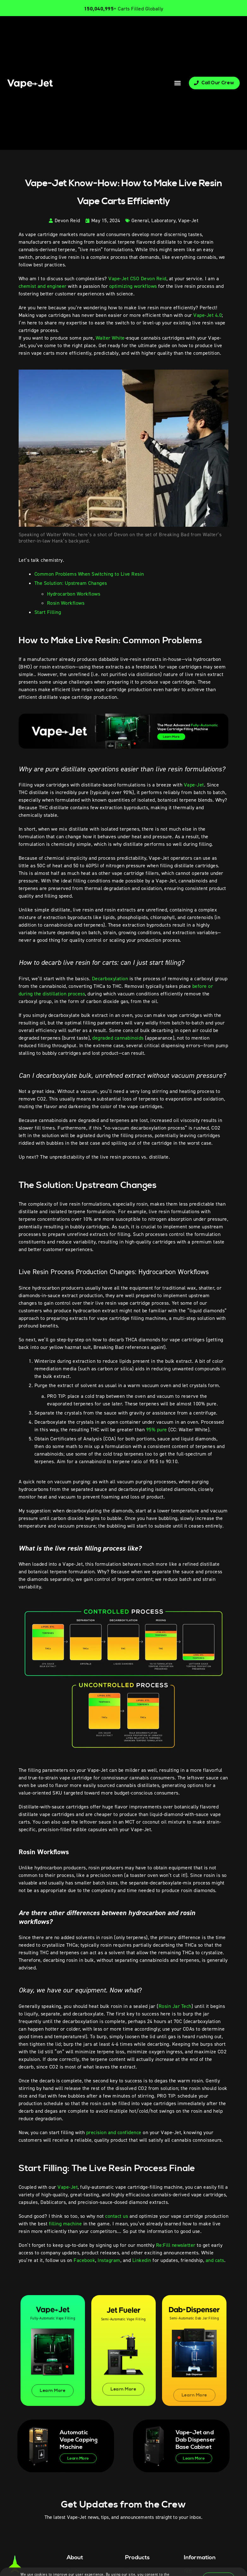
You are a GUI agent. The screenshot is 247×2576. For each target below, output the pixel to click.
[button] (177, 83)
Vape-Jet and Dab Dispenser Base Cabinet (196, 2440)
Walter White (110, 338)
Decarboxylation (110, 978)
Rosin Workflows (66, 603)
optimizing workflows (133, 286)
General (140, 220)
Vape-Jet (188, 220)
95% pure (156, 1429)
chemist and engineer (43, 286)
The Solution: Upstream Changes (70, 583)
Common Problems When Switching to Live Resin (89, 574)
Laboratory (163, 220)
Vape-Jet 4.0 (207, 315)
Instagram (109, 2260)
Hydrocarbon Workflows (73, 594)
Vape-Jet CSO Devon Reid (137, 278)
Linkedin (141, 2260)
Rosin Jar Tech (175, 2006)
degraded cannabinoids (118, 1038)
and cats (215, 2260)
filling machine (65, 2223)
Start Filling (47, 612)
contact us (116, 2216)
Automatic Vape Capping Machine (79, 2440)
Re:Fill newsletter (176, 2245)
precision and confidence (114, 2132)
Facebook (84, 2260)
